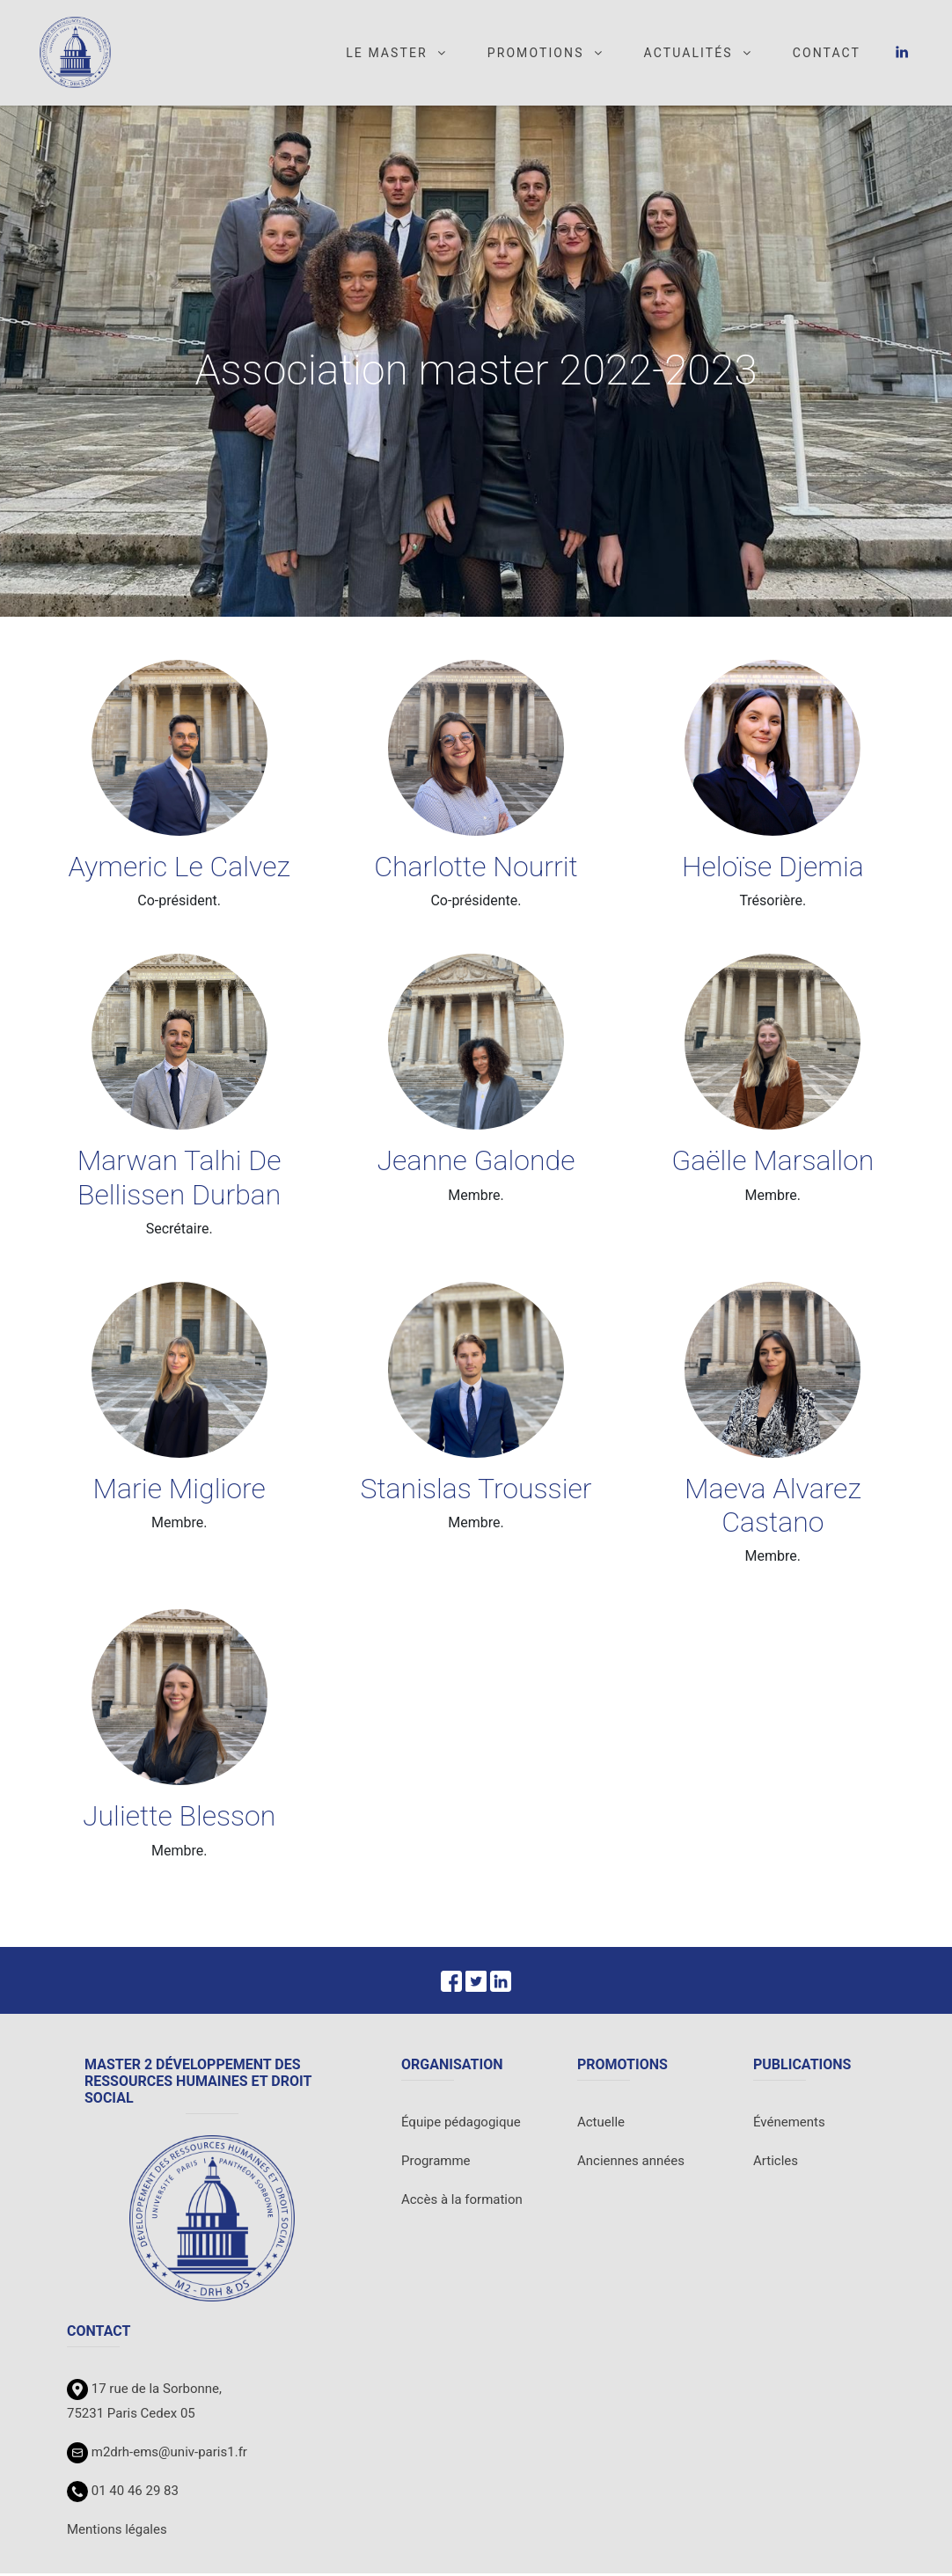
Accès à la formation (462, 2202)
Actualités (698, 55)
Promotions (545, 55)
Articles (775, 2163)
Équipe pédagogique (461, 2125)
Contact (826, 55)
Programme (436, 2163)
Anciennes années (631, 2163)
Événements (789, 2125)
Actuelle (601, 2125)
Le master (397, 55)
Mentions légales (117, 2532)
